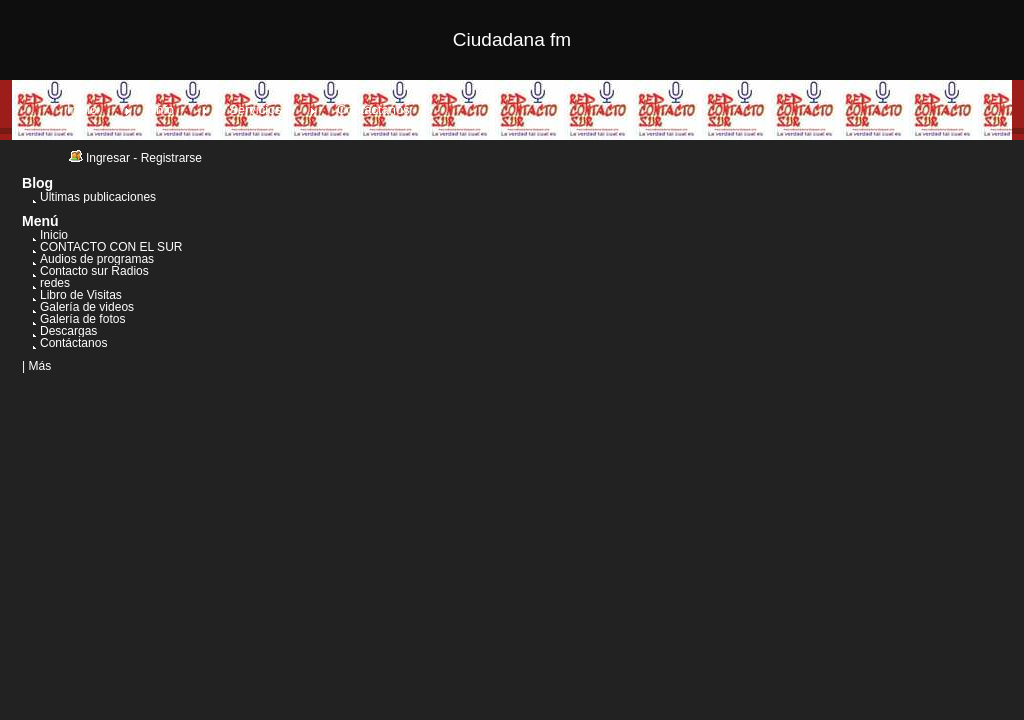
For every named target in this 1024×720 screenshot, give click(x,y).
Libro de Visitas (81, 295)
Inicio (82, 109)
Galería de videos (87, 307)
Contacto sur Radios (94, 271)
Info (163, 109)
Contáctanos (373, 109)
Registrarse (171, 158)
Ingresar (108, 158)
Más (39, 366)
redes (55, 283)
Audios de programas (97, 259)
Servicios (255, 109)
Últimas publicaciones (98, 197)
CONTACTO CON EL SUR (111, 247)
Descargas (68, 331)
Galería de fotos (82, 319)
